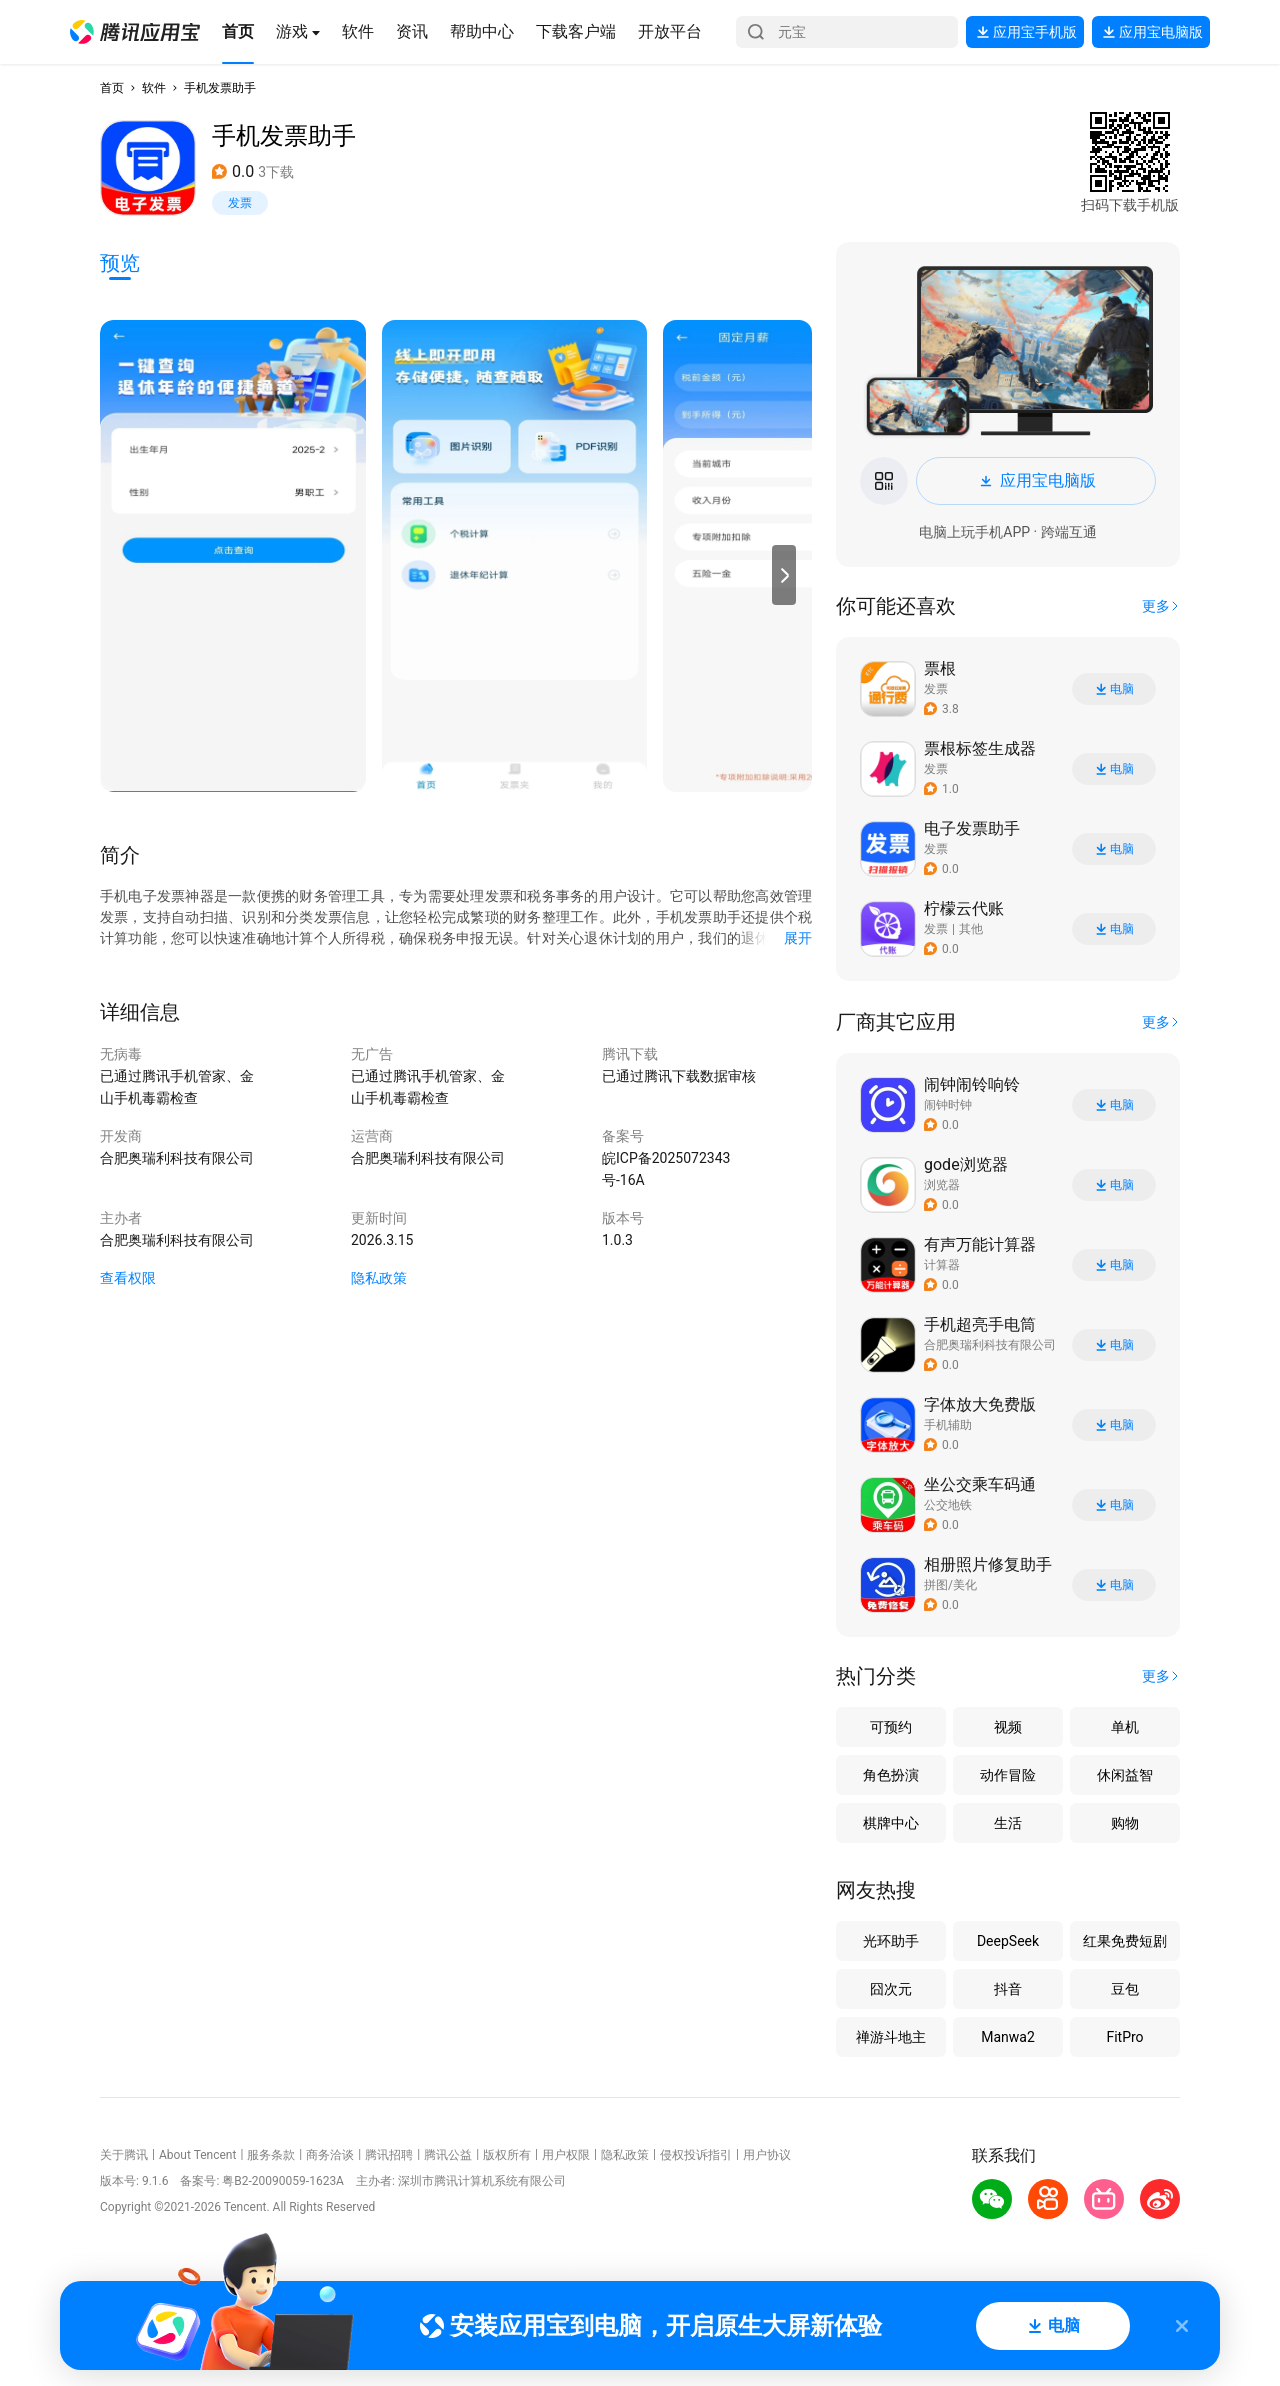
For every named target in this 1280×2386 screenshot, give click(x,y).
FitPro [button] (1124, 2037)
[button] (135, 32)
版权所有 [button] (507, 2155)
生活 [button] (1008, 1823)
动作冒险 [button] (1008, 1775)
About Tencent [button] (197, 2155)
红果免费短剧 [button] (1125, 1941)
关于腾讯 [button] (124, 2155)
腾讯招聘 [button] (389, 2155)
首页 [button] (112, 88)
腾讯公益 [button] (448, 2155)
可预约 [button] (891, 1727)
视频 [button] (1008, 1727)
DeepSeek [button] (1008, 1941)
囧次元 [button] (891, 1989)
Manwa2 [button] (1008, 2037)
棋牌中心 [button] (891, 1823)
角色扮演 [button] (891, 1775)
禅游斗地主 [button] (891, 2037)
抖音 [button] (1008, 1989)
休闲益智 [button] (1125, 1775)
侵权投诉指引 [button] (696, 2155)
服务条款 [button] (271, 2155)
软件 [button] (154, 88)
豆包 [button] (1125, 1989)
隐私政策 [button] (379, 1278)
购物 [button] (1125, 1823)
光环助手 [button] (891, 1941)
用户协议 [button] (767, 2155)
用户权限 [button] (566, 2155)
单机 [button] (1125, 1727)
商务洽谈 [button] (330, 2155)
